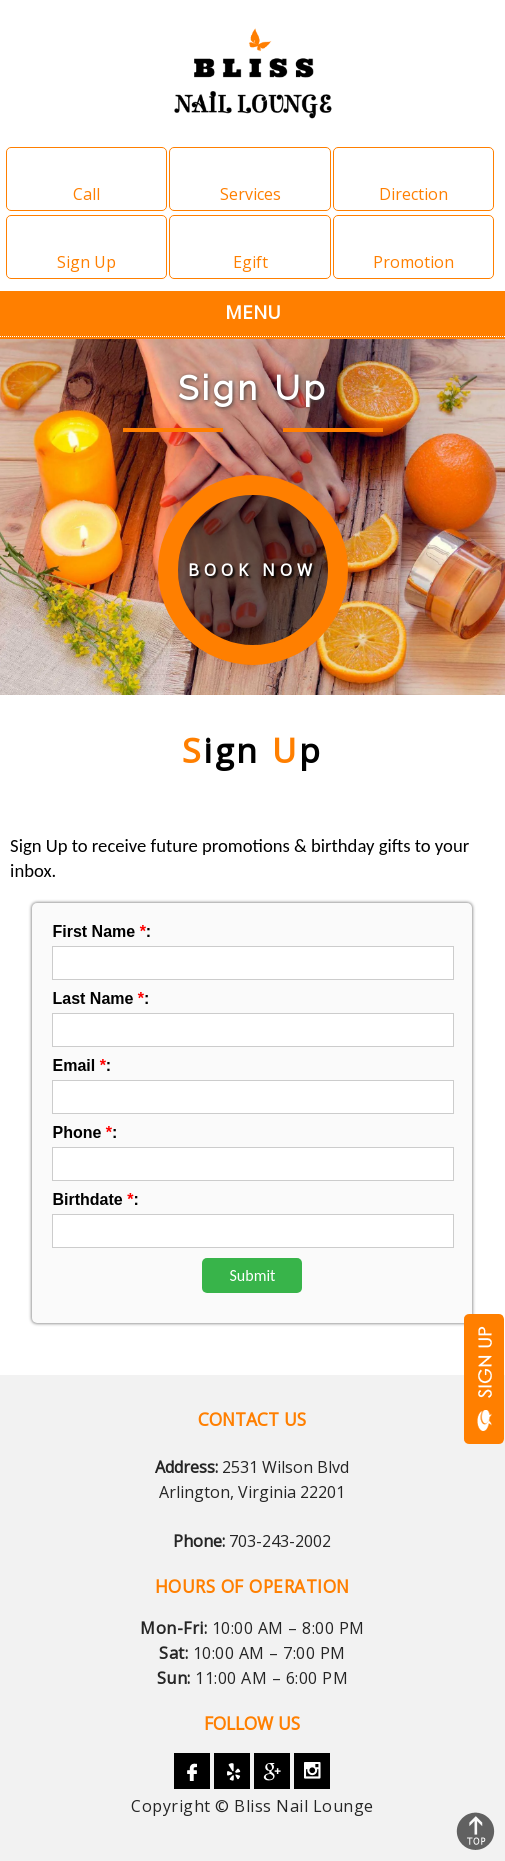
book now (252, 570)
